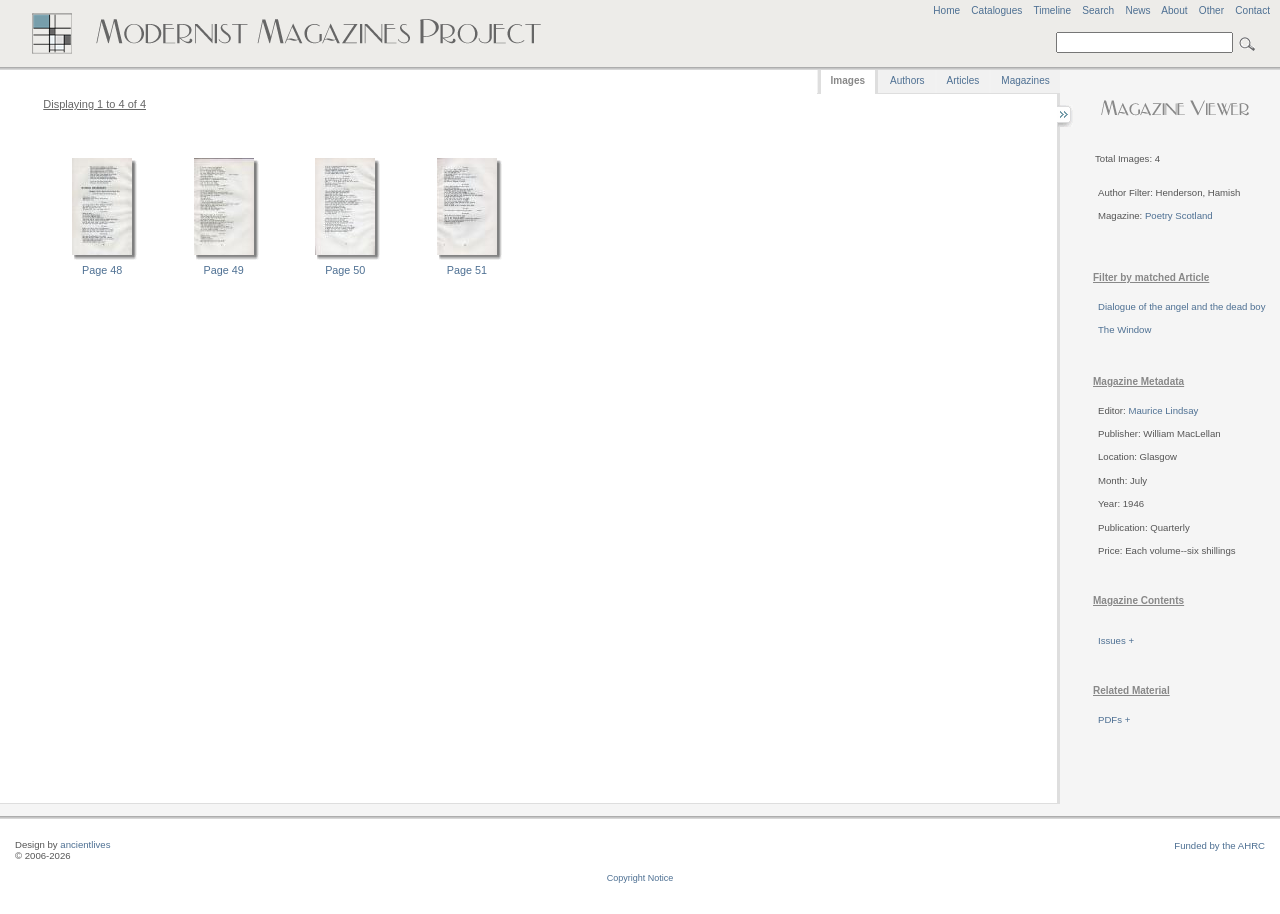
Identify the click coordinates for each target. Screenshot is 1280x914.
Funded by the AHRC (1219, 845)
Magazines (1025, 80)
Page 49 (224, 270)
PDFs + (1114, 719)
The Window (1124, 329)
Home (946, 10)
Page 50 (345, 270)
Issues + (1116, 640)
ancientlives (85, 844)
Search (1098, 10)
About (1174, 10)
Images (848, 80)
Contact (1252, 10)
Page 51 (467, 270)
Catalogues (996, 10)
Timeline (1052, 10)
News (1137, 10)
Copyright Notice (640, 878)
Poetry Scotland (1179, 215)
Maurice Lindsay (1163, 410)
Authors (907, 80)
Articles (963, 80)
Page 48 (102, 270)
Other (1211, 10)
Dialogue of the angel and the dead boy (1182, 306)
